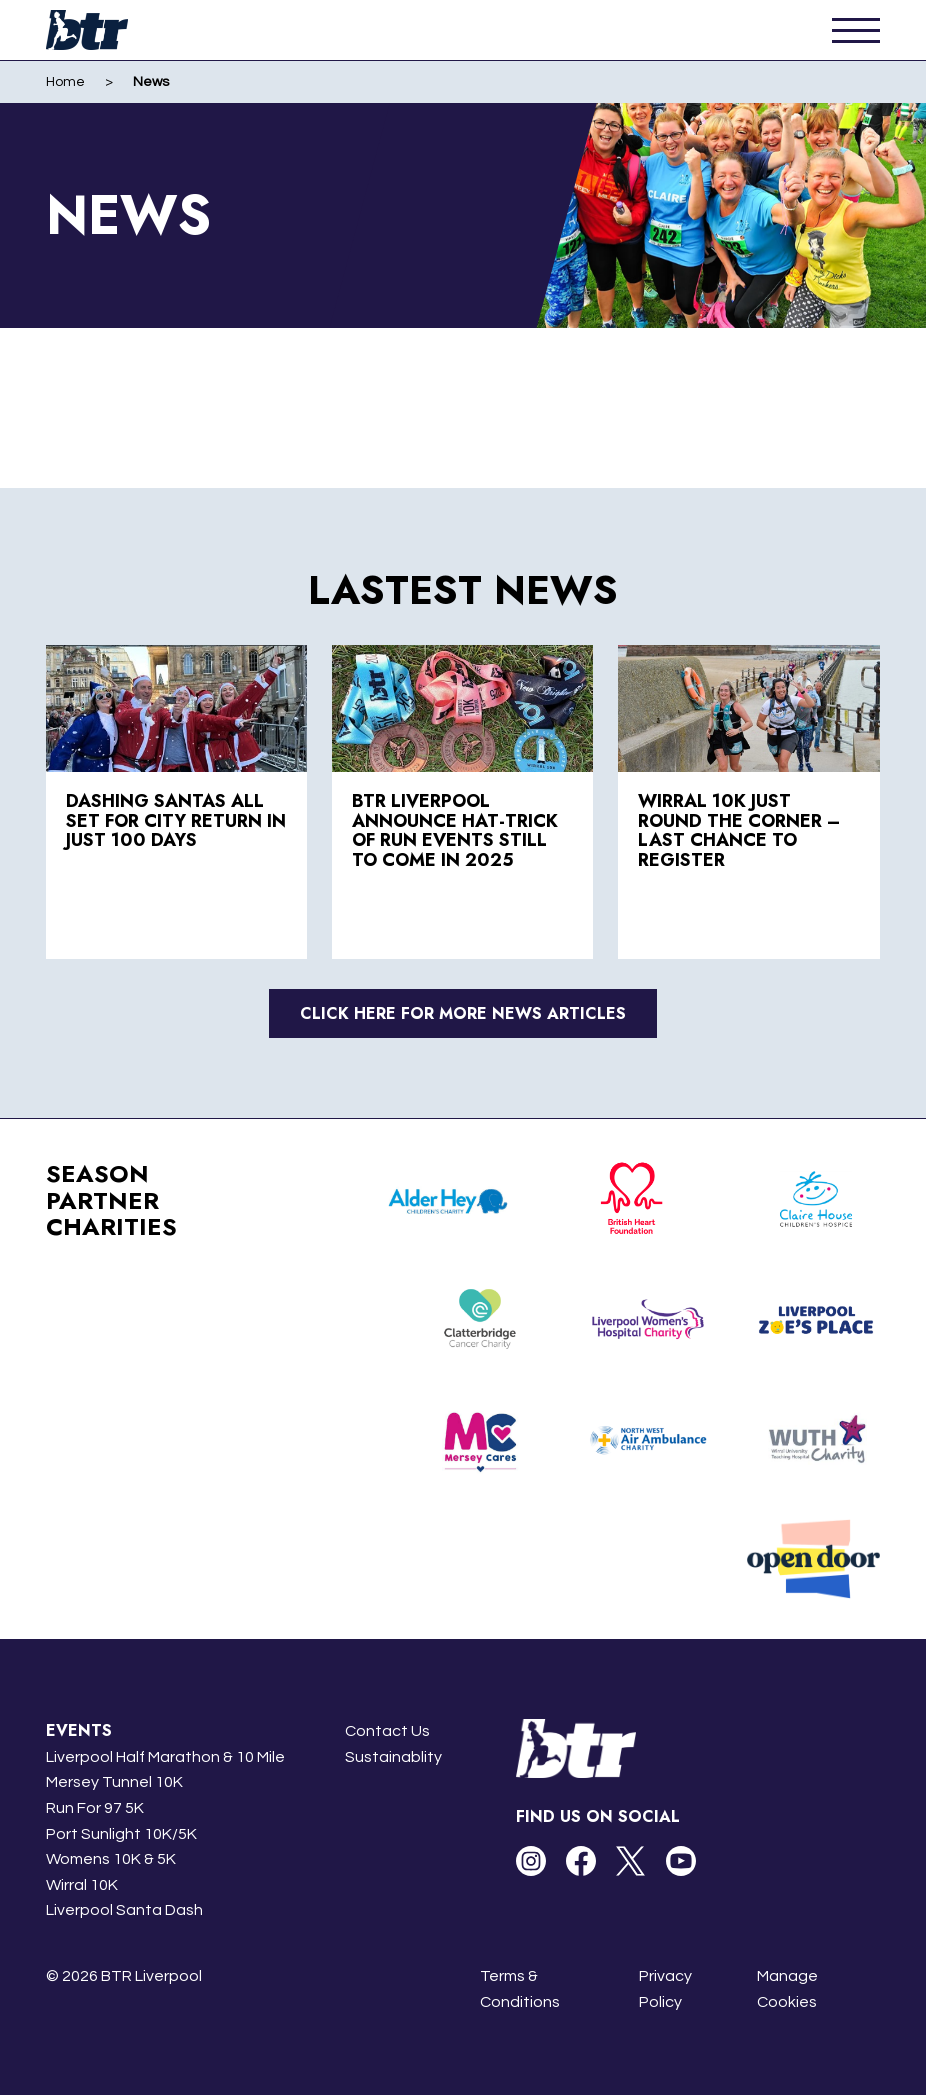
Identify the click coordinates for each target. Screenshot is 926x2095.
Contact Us (387, 1731)
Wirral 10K (82, 1885)
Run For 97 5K (95, 1808)
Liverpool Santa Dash (124, 1910)
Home (65, 82)
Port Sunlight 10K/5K (121, 1834)
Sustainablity (393, 1757)
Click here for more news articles (463, 1013)
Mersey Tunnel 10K (114, 1782)
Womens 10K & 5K (111, 1859)
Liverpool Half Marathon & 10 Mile (165, 1757)
